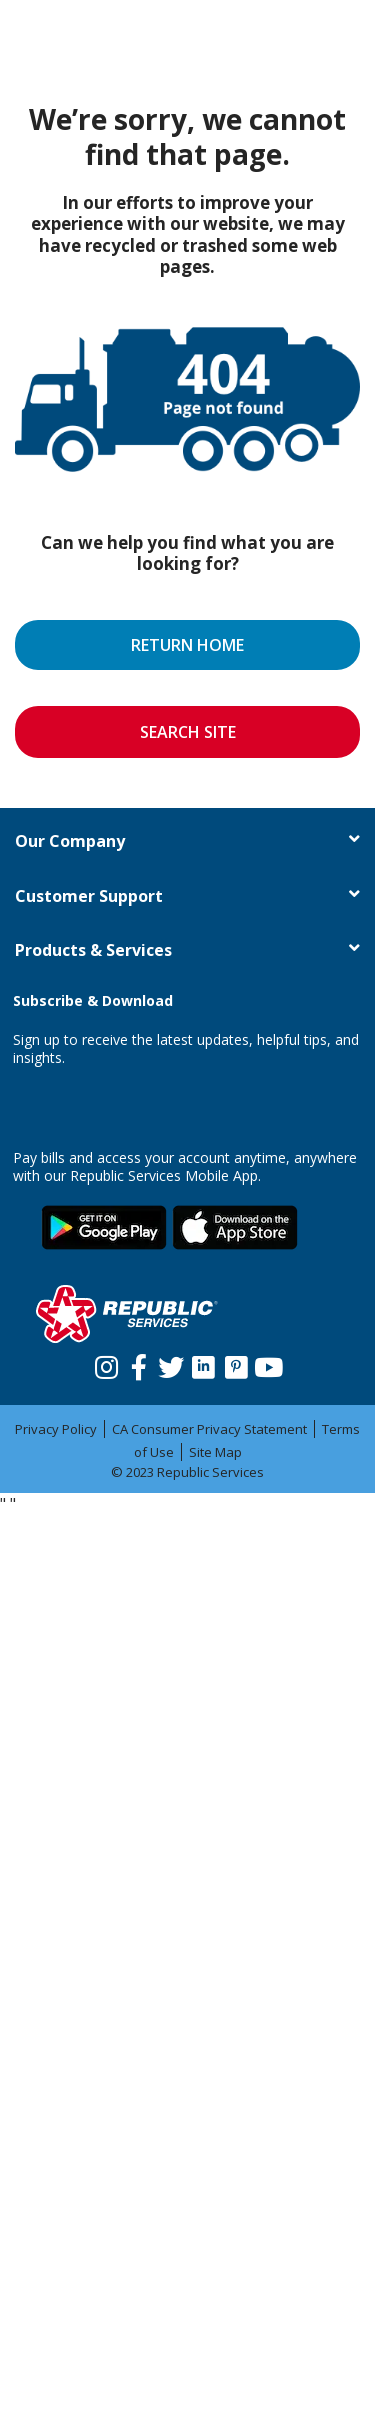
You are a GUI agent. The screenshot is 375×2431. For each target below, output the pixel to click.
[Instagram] (106, 1357)
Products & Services (93, 950)
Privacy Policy (56, 1429)
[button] (354, 838)
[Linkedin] (203, 1357)
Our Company (70, 841)
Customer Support (89, 896)
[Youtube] (268, 1357)
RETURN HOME (187, 645)
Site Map (215, 1452)
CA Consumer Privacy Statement (209, 1429)
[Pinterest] (236, 1357)
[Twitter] (171, 1357)
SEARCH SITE (188, 732)
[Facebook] (138, 1357)
